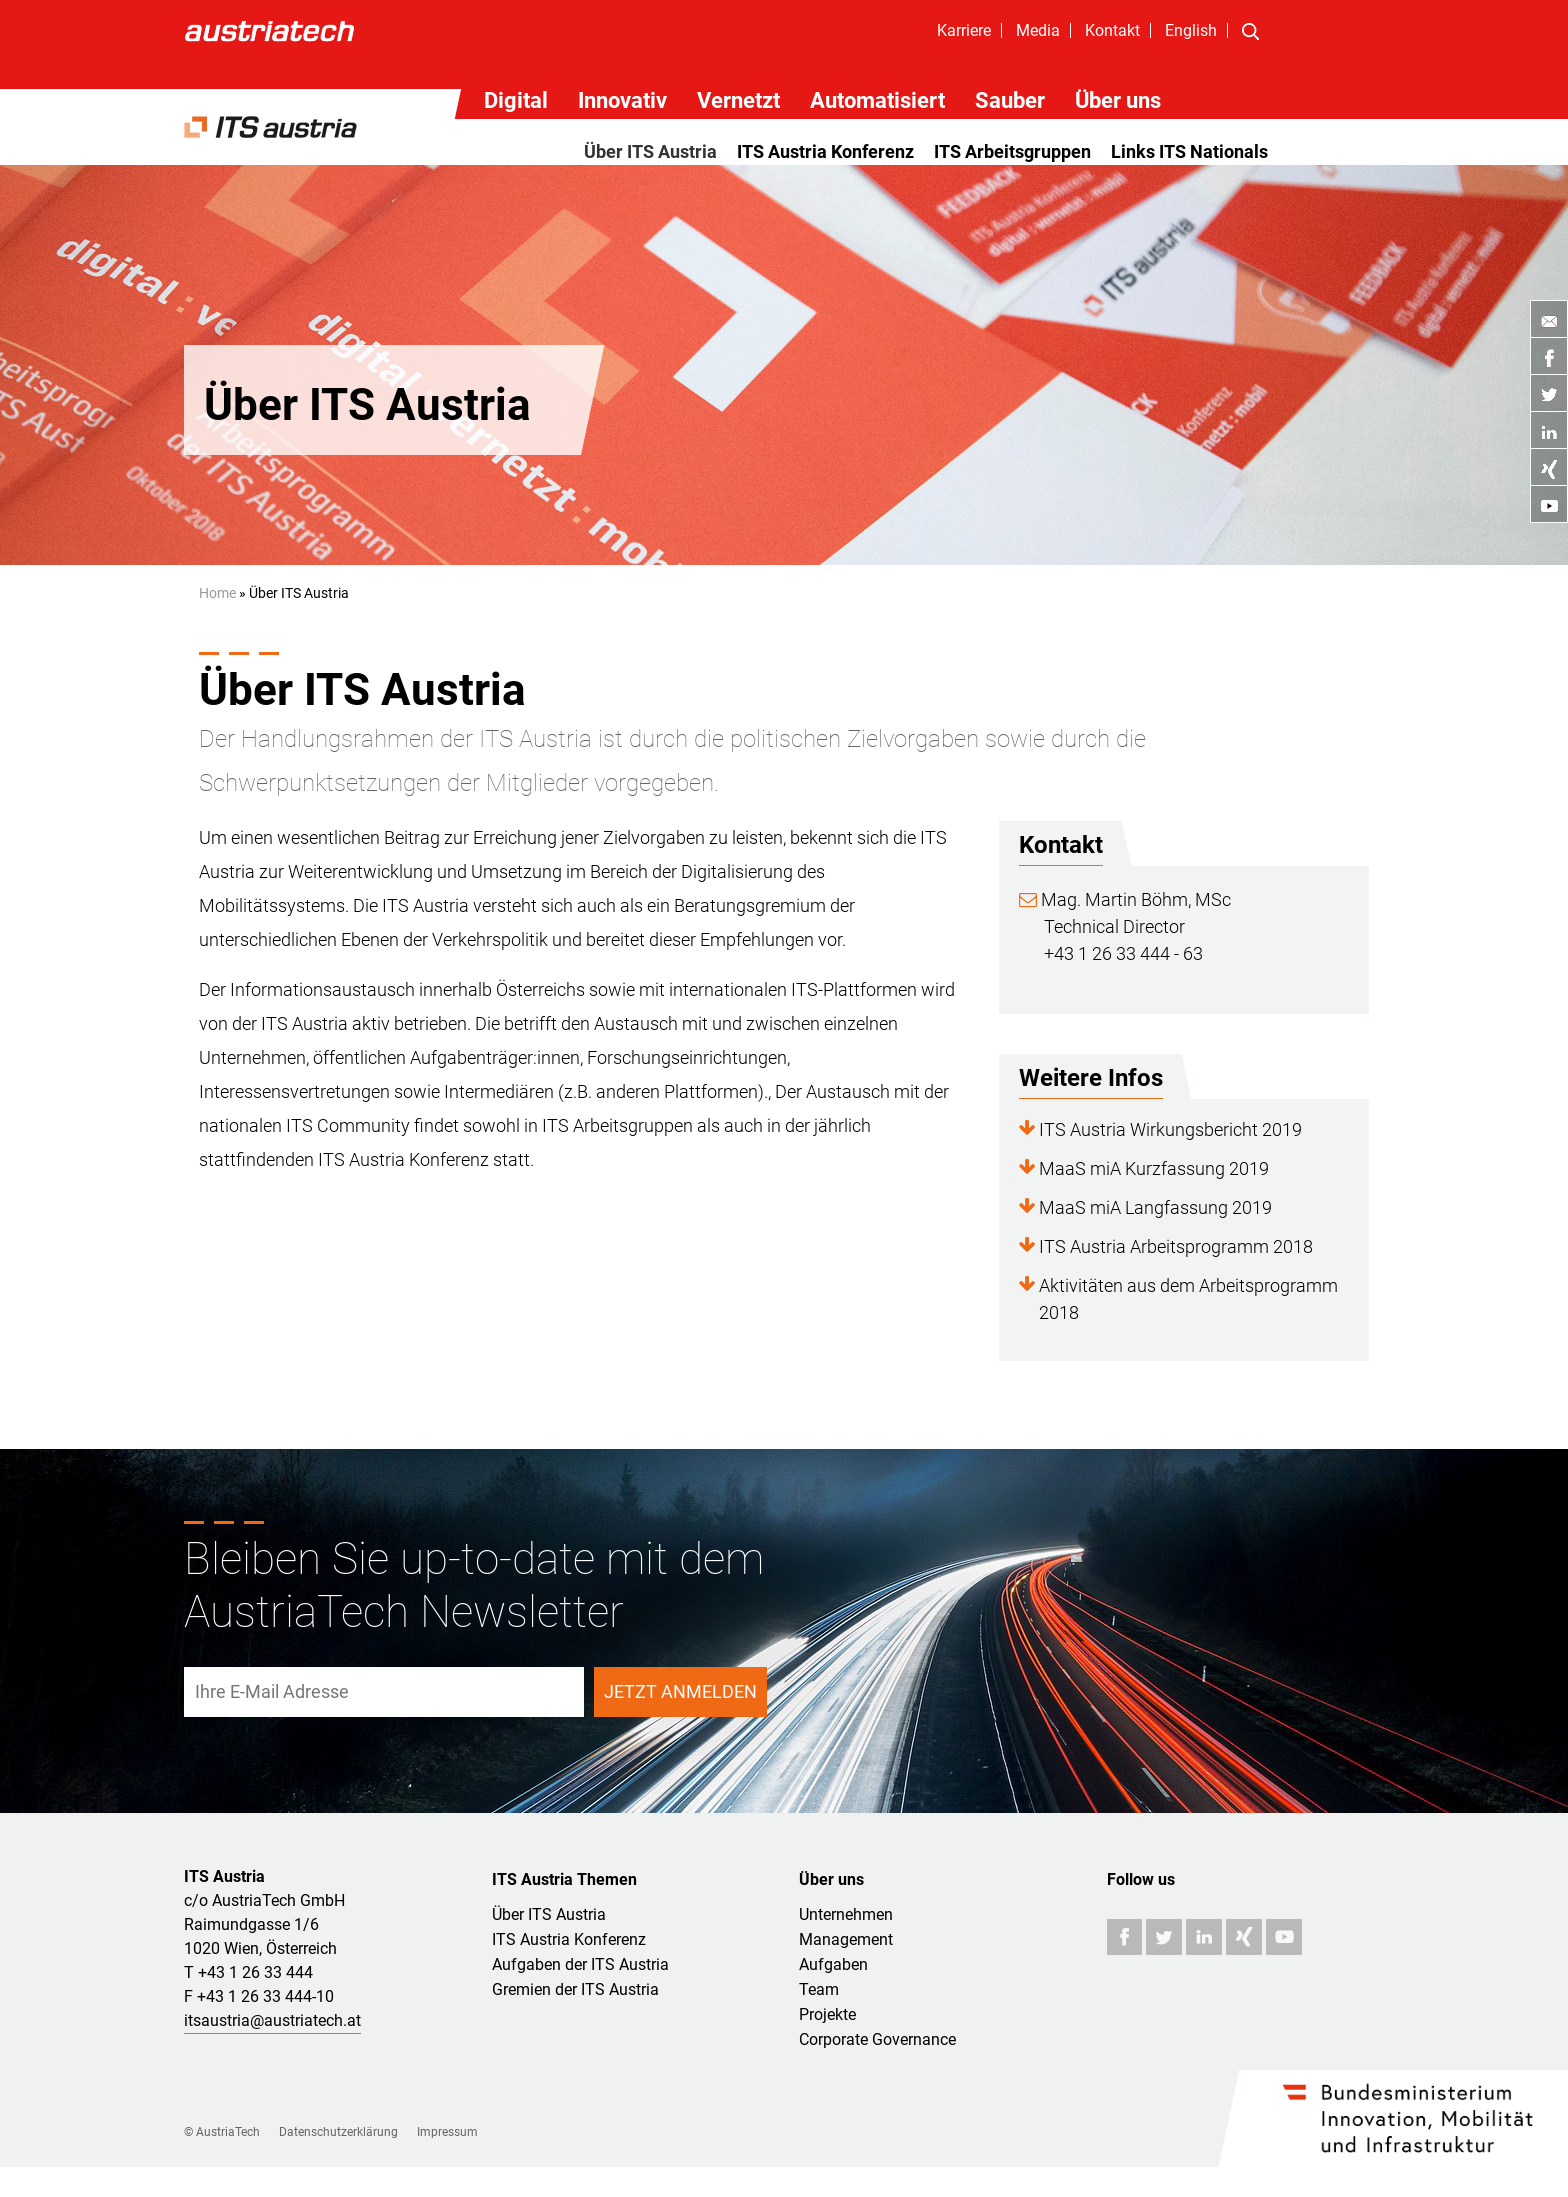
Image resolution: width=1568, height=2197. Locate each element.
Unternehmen (846, 1914)
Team (819, 1989)
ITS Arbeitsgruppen (1012, 151)
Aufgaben (833, 1964)
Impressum (447, 2132)
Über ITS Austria (650, 151)
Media (1038, 30)
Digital (516, 100)
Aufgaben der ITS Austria (580, 1964)
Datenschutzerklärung (338, 2132)
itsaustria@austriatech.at (272, 2020)
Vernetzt (738, 100)
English (1191, 30)
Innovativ (622, 100)
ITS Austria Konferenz (825, 151)
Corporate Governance (877, 2039)
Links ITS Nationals (1189, 151)
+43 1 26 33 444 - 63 (1123, 953)
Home (217, 593)
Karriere (964, 30)
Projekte (827, 2014)
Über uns (1118, 100)
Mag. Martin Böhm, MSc (1125, 899)
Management (846, 1939)
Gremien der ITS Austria (575, 1989)
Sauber (1010, 100)
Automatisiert (877, 100)
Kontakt (1112, 30)
